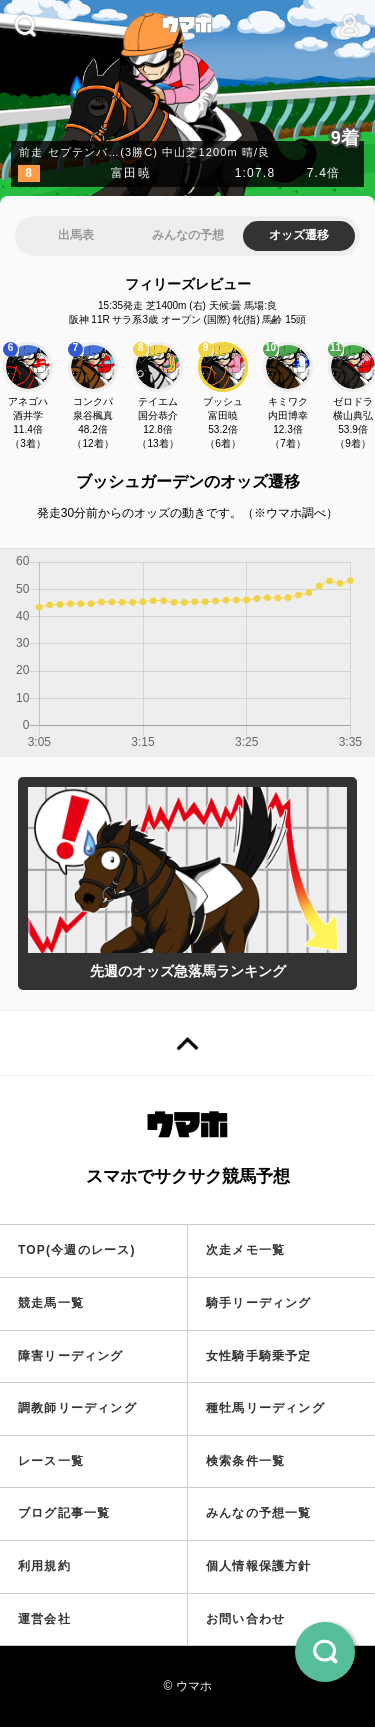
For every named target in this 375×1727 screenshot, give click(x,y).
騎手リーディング (259, 1303)
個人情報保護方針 (259, 1566)
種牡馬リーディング (265, 1408)
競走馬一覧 (51, 1303)
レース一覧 (51, 1461)
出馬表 (76, 235)
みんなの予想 (188, 235)
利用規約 (44, 1566)
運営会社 (44, 1619)
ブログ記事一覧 (64, 1513)
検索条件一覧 (245, 1461)
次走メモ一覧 (245, 1250)
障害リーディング (71, 1356)
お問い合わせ (245, 1619)
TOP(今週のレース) (77, 1250)
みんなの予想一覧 (259, 1513)
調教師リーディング (77, 1408)
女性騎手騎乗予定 (259, 1356)
